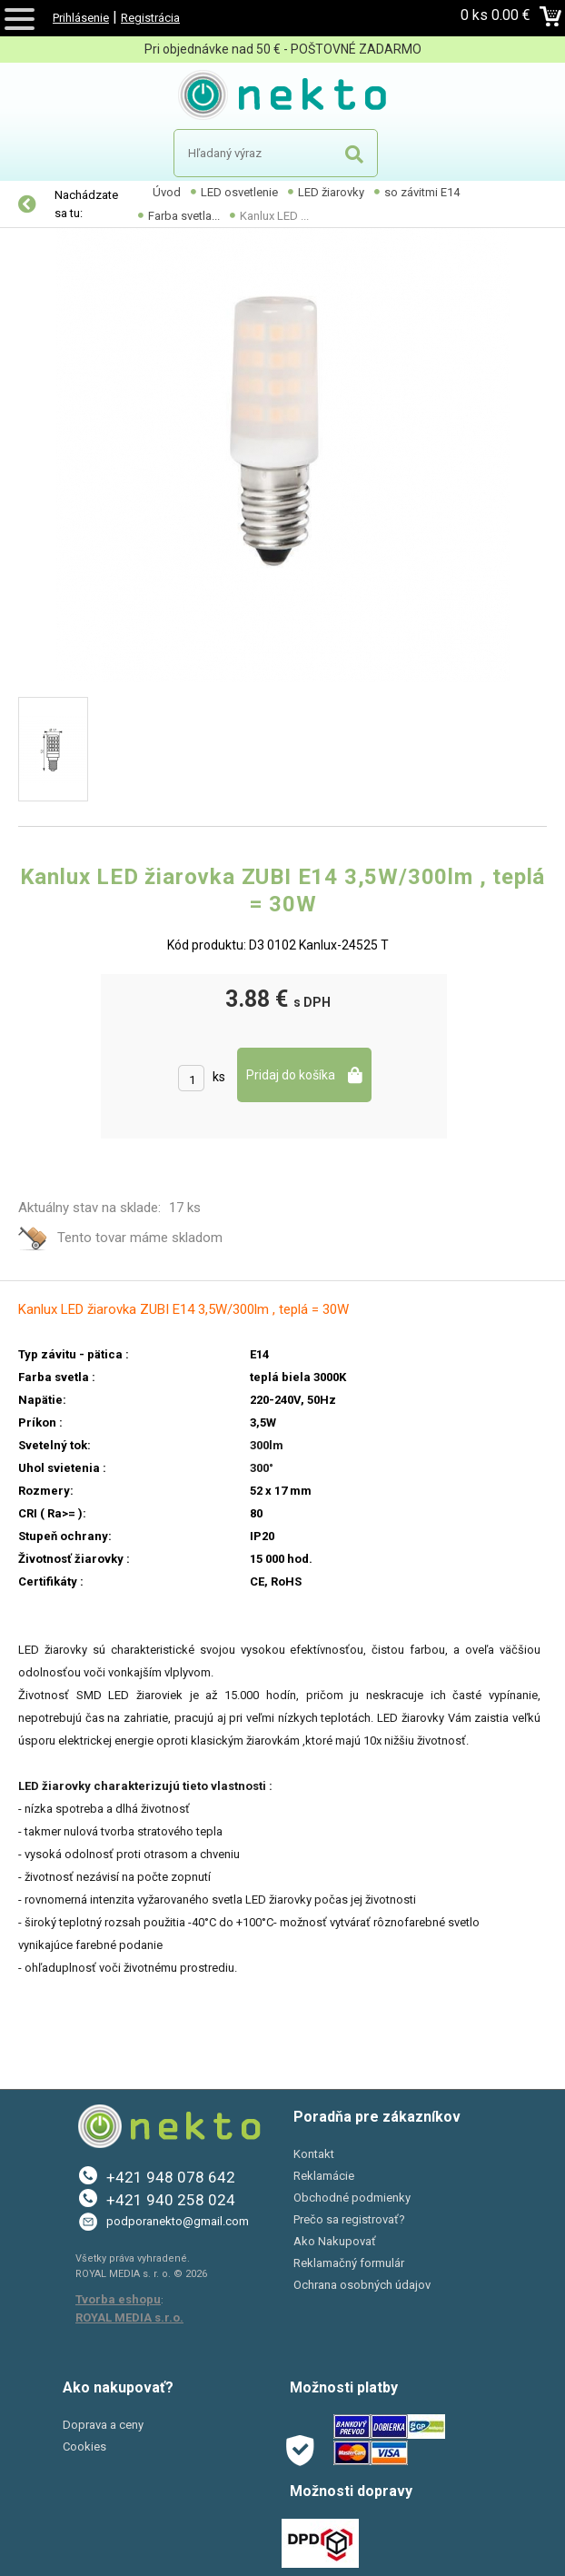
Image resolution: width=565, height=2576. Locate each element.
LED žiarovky (331, 192)
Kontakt (313, 2154)
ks (219, 1076)
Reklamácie (323, 2176)
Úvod (167, 192)
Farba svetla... (184, 216)
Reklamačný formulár (348, 2263)
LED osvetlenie (239, 192)
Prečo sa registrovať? (349, 2219)
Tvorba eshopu (118, 2299)
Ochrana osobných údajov (362, 2285)
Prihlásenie (81, 18)
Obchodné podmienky (352, 2197)
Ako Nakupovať (334, 2241)
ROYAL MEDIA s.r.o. (129, 2317)
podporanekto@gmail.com (177, 2221)
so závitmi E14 (422, 192)
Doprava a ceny (103, 2425)
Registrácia (150, 18)
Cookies (84, 2446)
